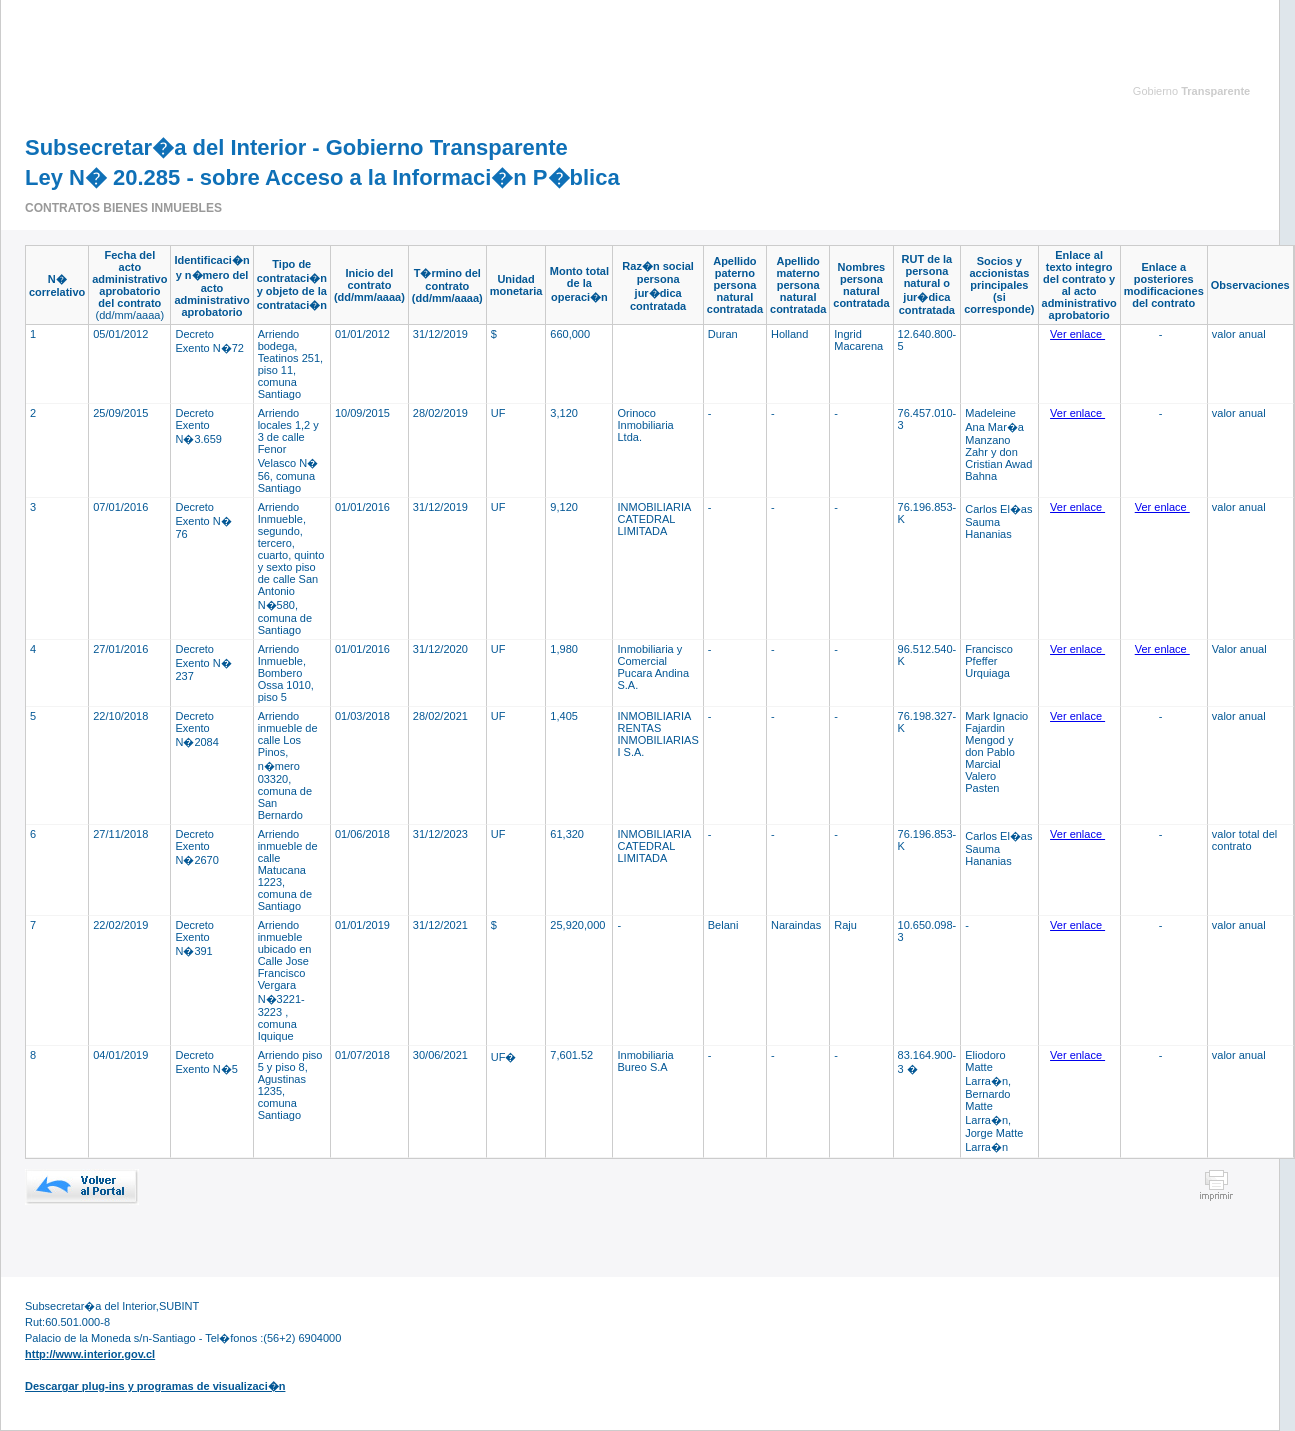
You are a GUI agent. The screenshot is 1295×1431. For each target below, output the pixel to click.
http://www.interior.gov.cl (90, 1354)
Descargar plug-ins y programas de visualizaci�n (155, 1386)
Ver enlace (1077, 334)
